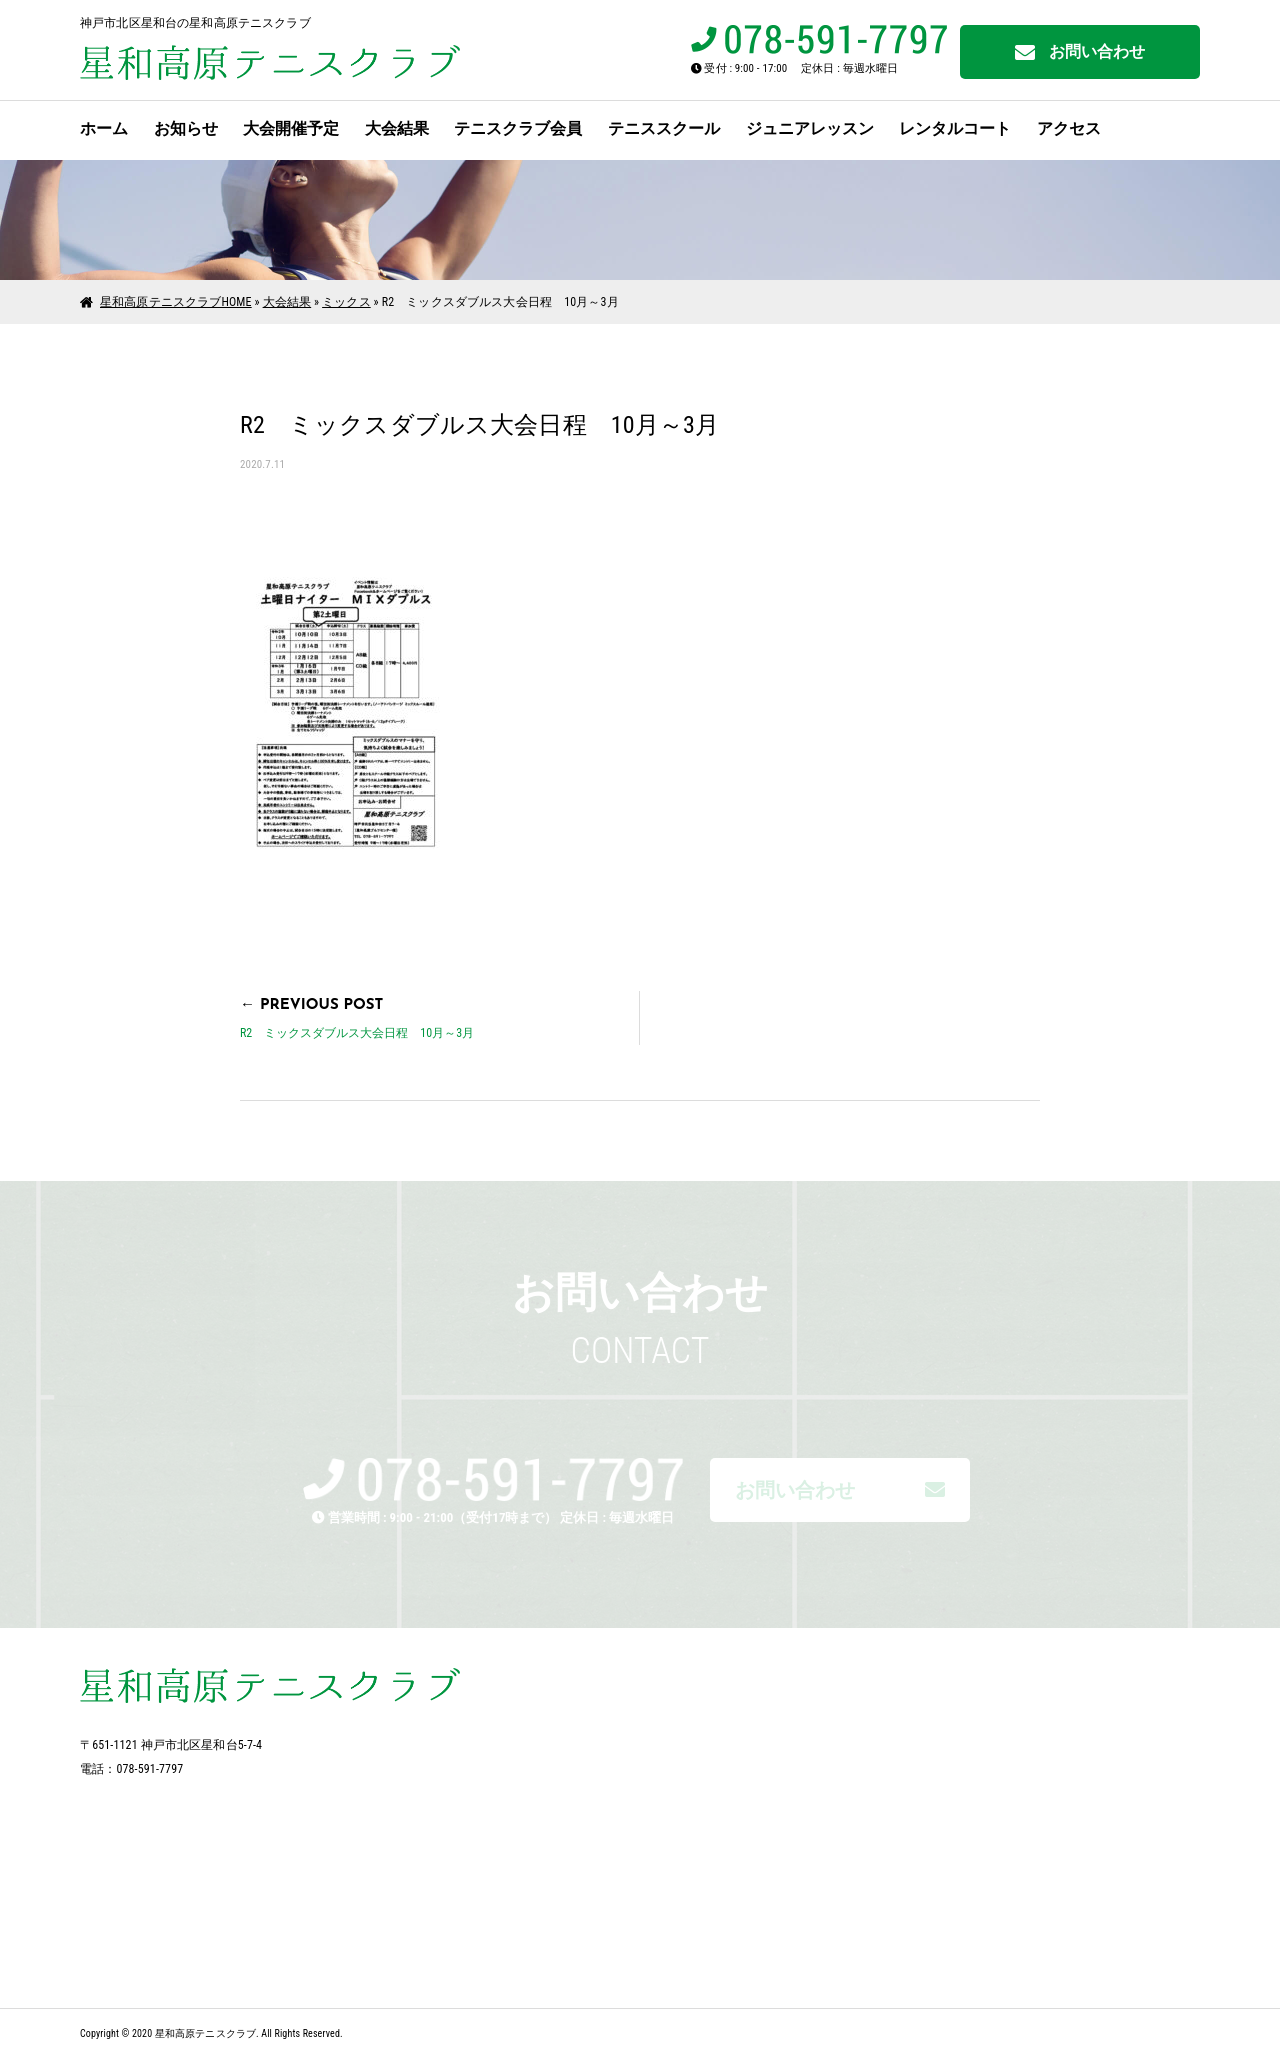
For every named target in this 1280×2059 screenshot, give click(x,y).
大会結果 (397, 128)
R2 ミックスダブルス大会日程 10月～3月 (357, 1033)
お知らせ (186, 128)
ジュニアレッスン (810, 128)
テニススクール (664, 128)
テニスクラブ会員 (518, 128)
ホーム (104, 128)
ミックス (346, 302)
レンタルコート (955, 128)
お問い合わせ (1080, 52)
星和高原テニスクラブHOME (176, 302)
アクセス (1069, 128)
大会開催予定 (291, 128)
